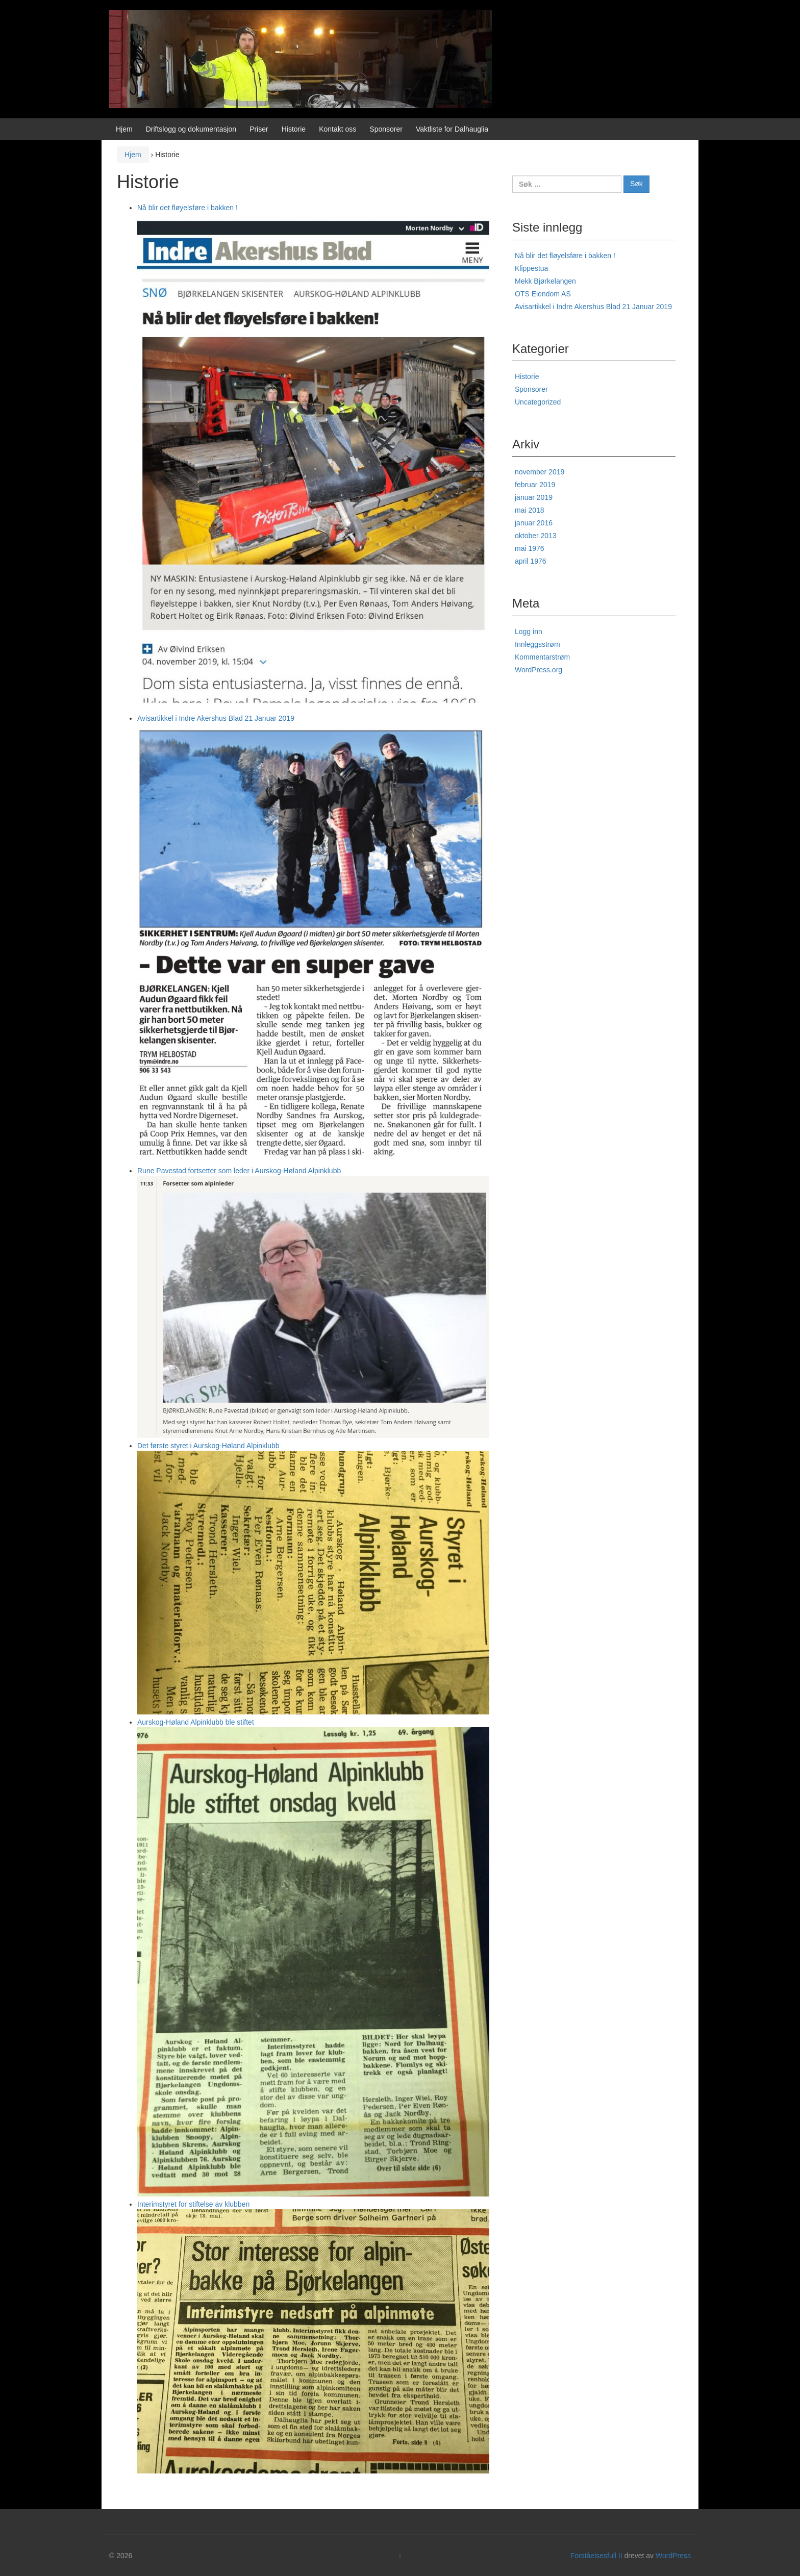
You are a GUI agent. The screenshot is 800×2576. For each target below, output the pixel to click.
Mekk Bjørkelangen (545, 281)
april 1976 (530, 561)
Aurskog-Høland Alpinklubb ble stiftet (195, 1722)
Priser (258, 129)
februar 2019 (535, 485)
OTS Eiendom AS (543, 294)
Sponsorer (386, 129)
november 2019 (539, 472)
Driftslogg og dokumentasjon (191, 129)
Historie (294, 129)
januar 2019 (534, 497)
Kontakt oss (337, 129)
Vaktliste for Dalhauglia (452, 129)
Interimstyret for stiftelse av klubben (193, 2204)
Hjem (124, 129)
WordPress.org (538, 670)
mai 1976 (529, 548)
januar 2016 (534, 523)
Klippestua (531, 268)
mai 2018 (529, 510)
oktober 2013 (536, 536)
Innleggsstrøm (537, 644)
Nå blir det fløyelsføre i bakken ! (187, 208)
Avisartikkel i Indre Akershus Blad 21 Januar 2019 (215, 718)
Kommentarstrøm (542, 657)
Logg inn (528, 631)
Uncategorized (538, 402)
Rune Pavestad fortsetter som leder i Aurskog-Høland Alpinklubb (239, 1171)
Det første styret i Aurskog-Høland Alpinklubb (208, 1446)
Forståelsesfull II (596, 2556)
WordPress (673, 2556)
